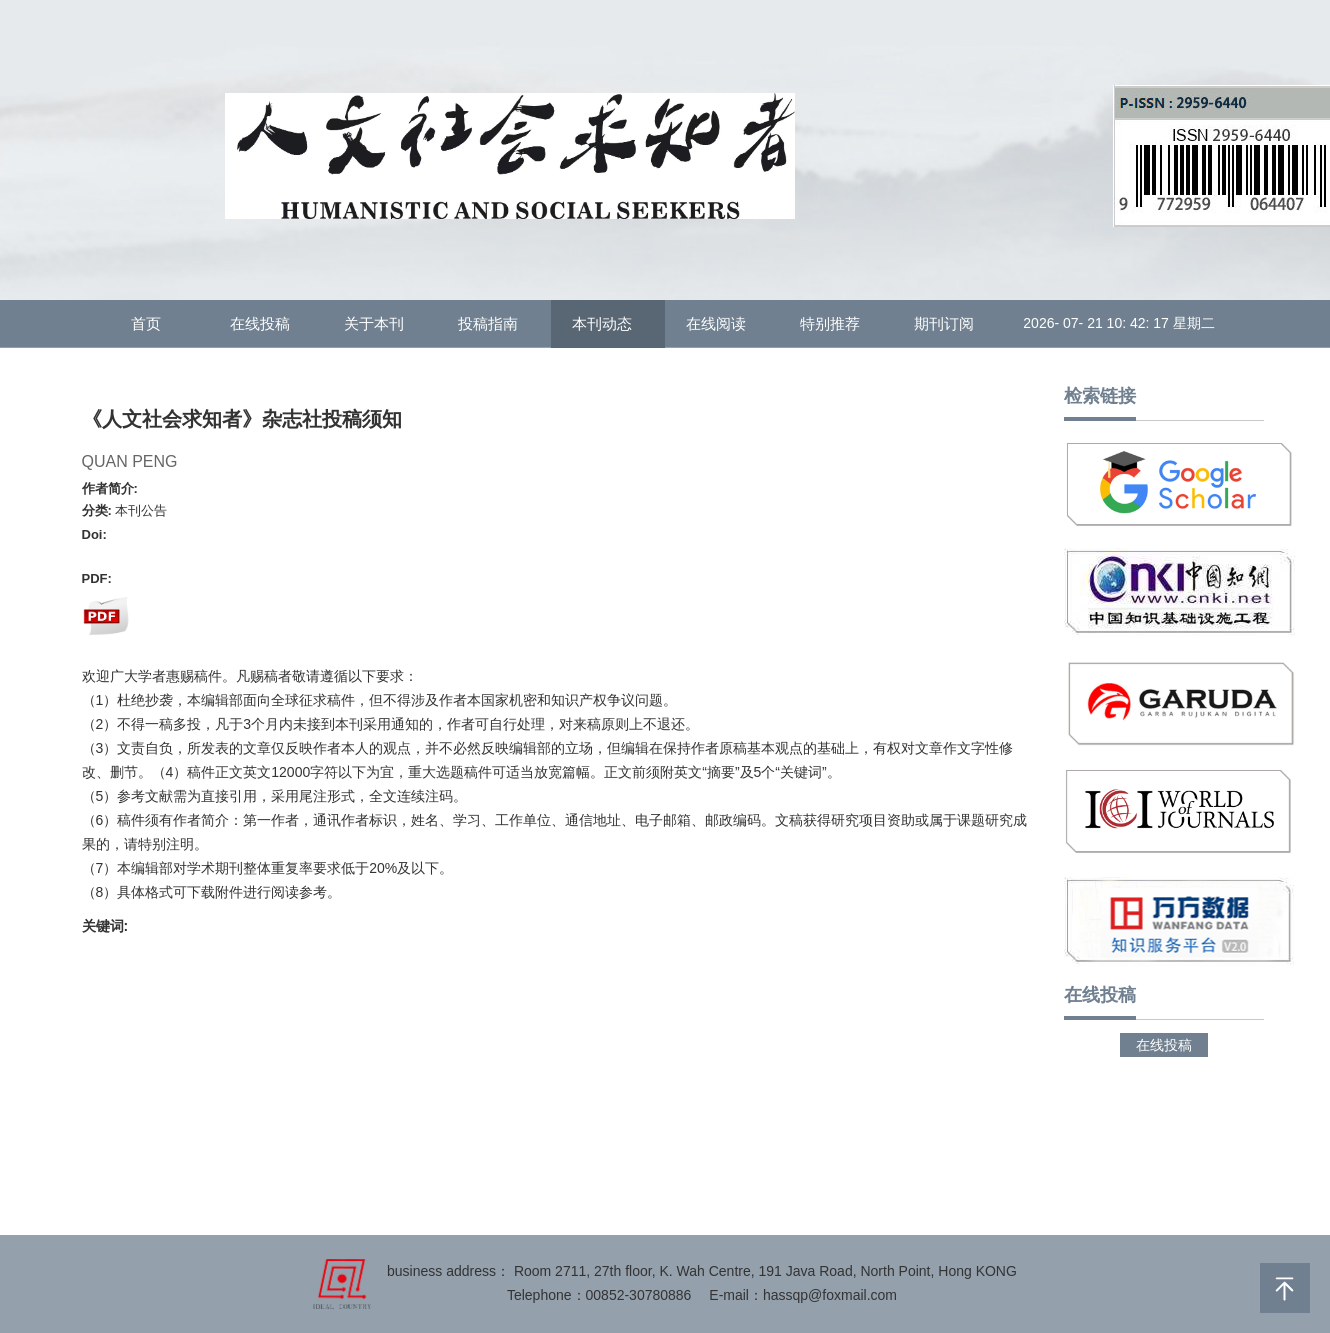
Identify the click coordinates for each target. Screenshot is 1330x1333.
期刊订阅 (950, 323)
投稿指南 (494, 323)
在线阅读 (722, 323)
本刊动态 (608, 323)
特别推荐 (836, 323)
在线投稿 (266, 323)
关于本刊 (380, 323)
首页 (152, 323)
